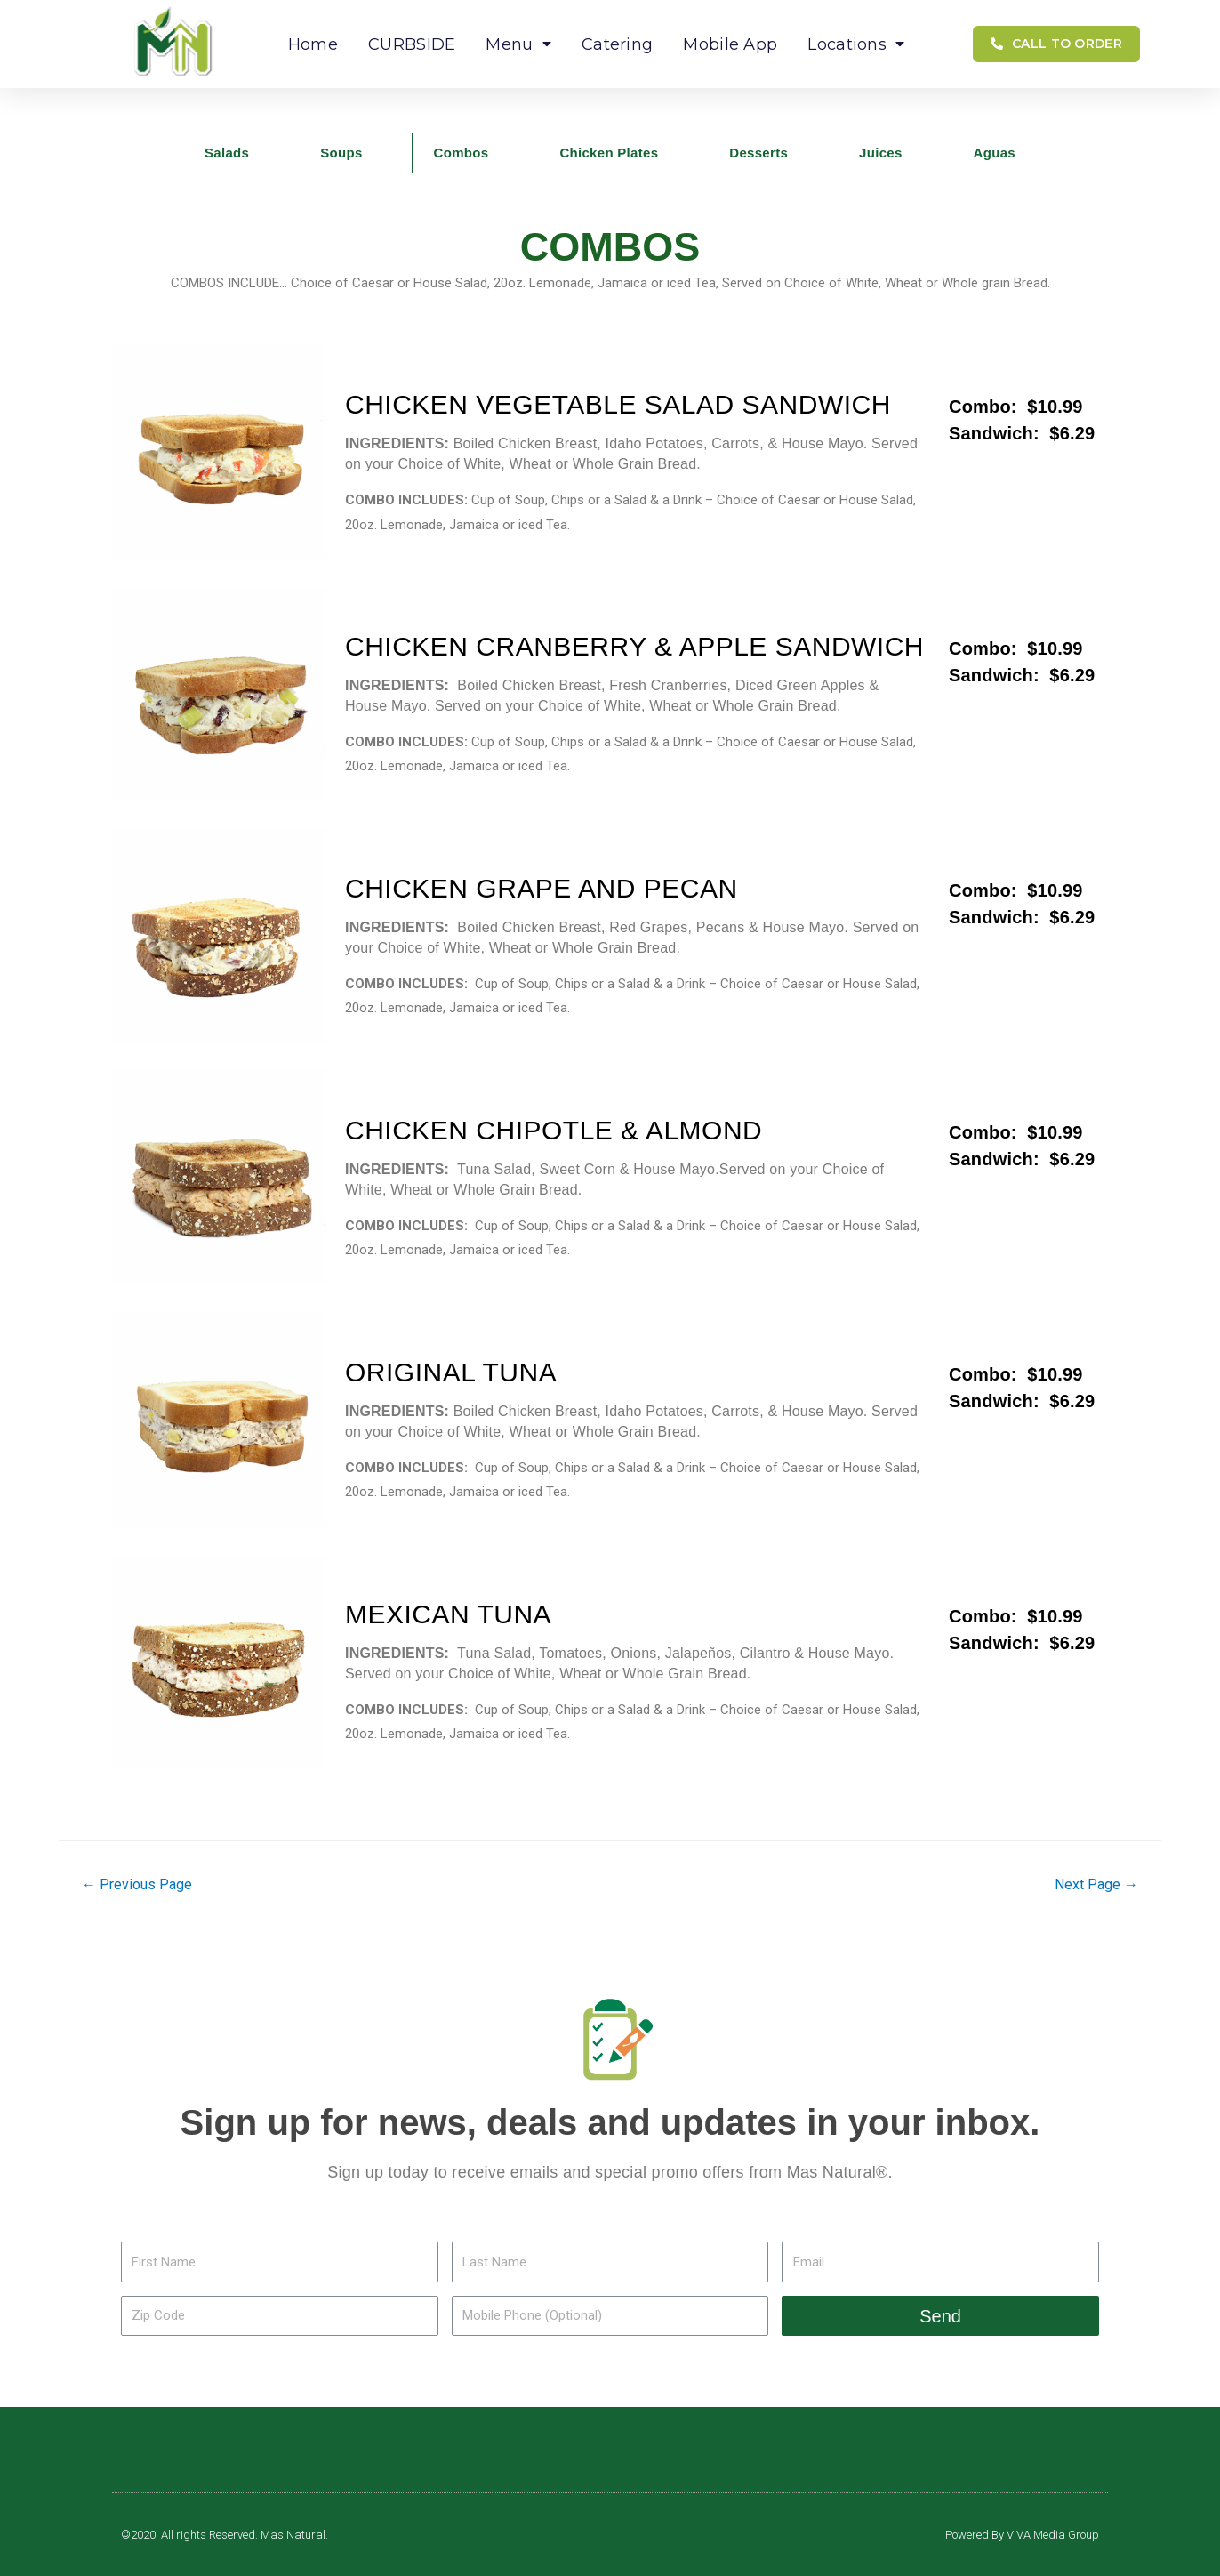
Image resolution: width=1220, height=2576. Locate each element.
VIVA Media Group (1053, 2534)
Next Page (1096, 1884)
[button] (1056, 44)
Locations (855, 44)
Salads (227, 152)
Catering (617, 44)
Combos (461, 152)
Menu (518, 44)
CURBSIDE (411, 44)
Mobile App (730, 44)
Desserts (758, 152)
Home (313, 44)
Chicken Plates (608, 152)
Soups (341, 152)
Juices (881, 152)
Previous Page (137, 1884)
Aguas (994, 152)
